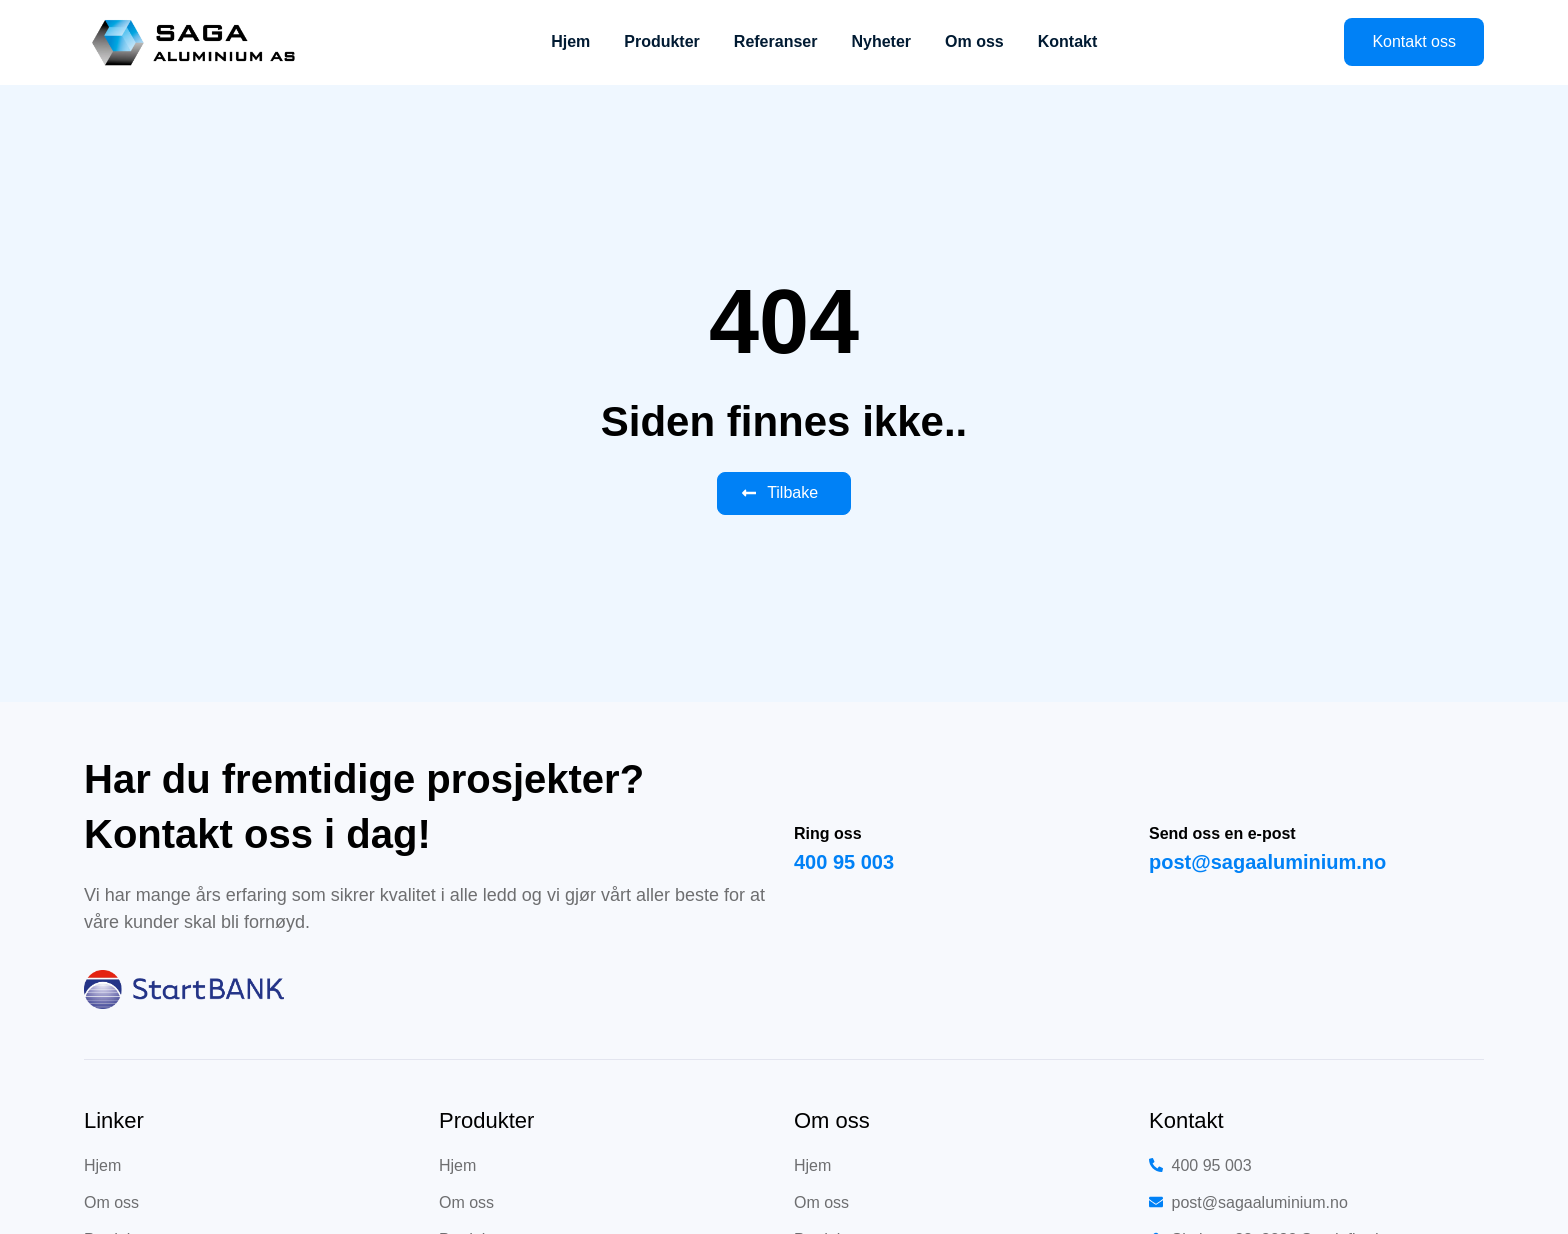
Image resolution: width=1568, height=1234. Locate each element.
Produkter (662, 41)
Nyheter (881, 41)
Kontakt (1068, 41)
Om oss (974, 41)
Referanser (776, 41)
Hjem (570, 41)
